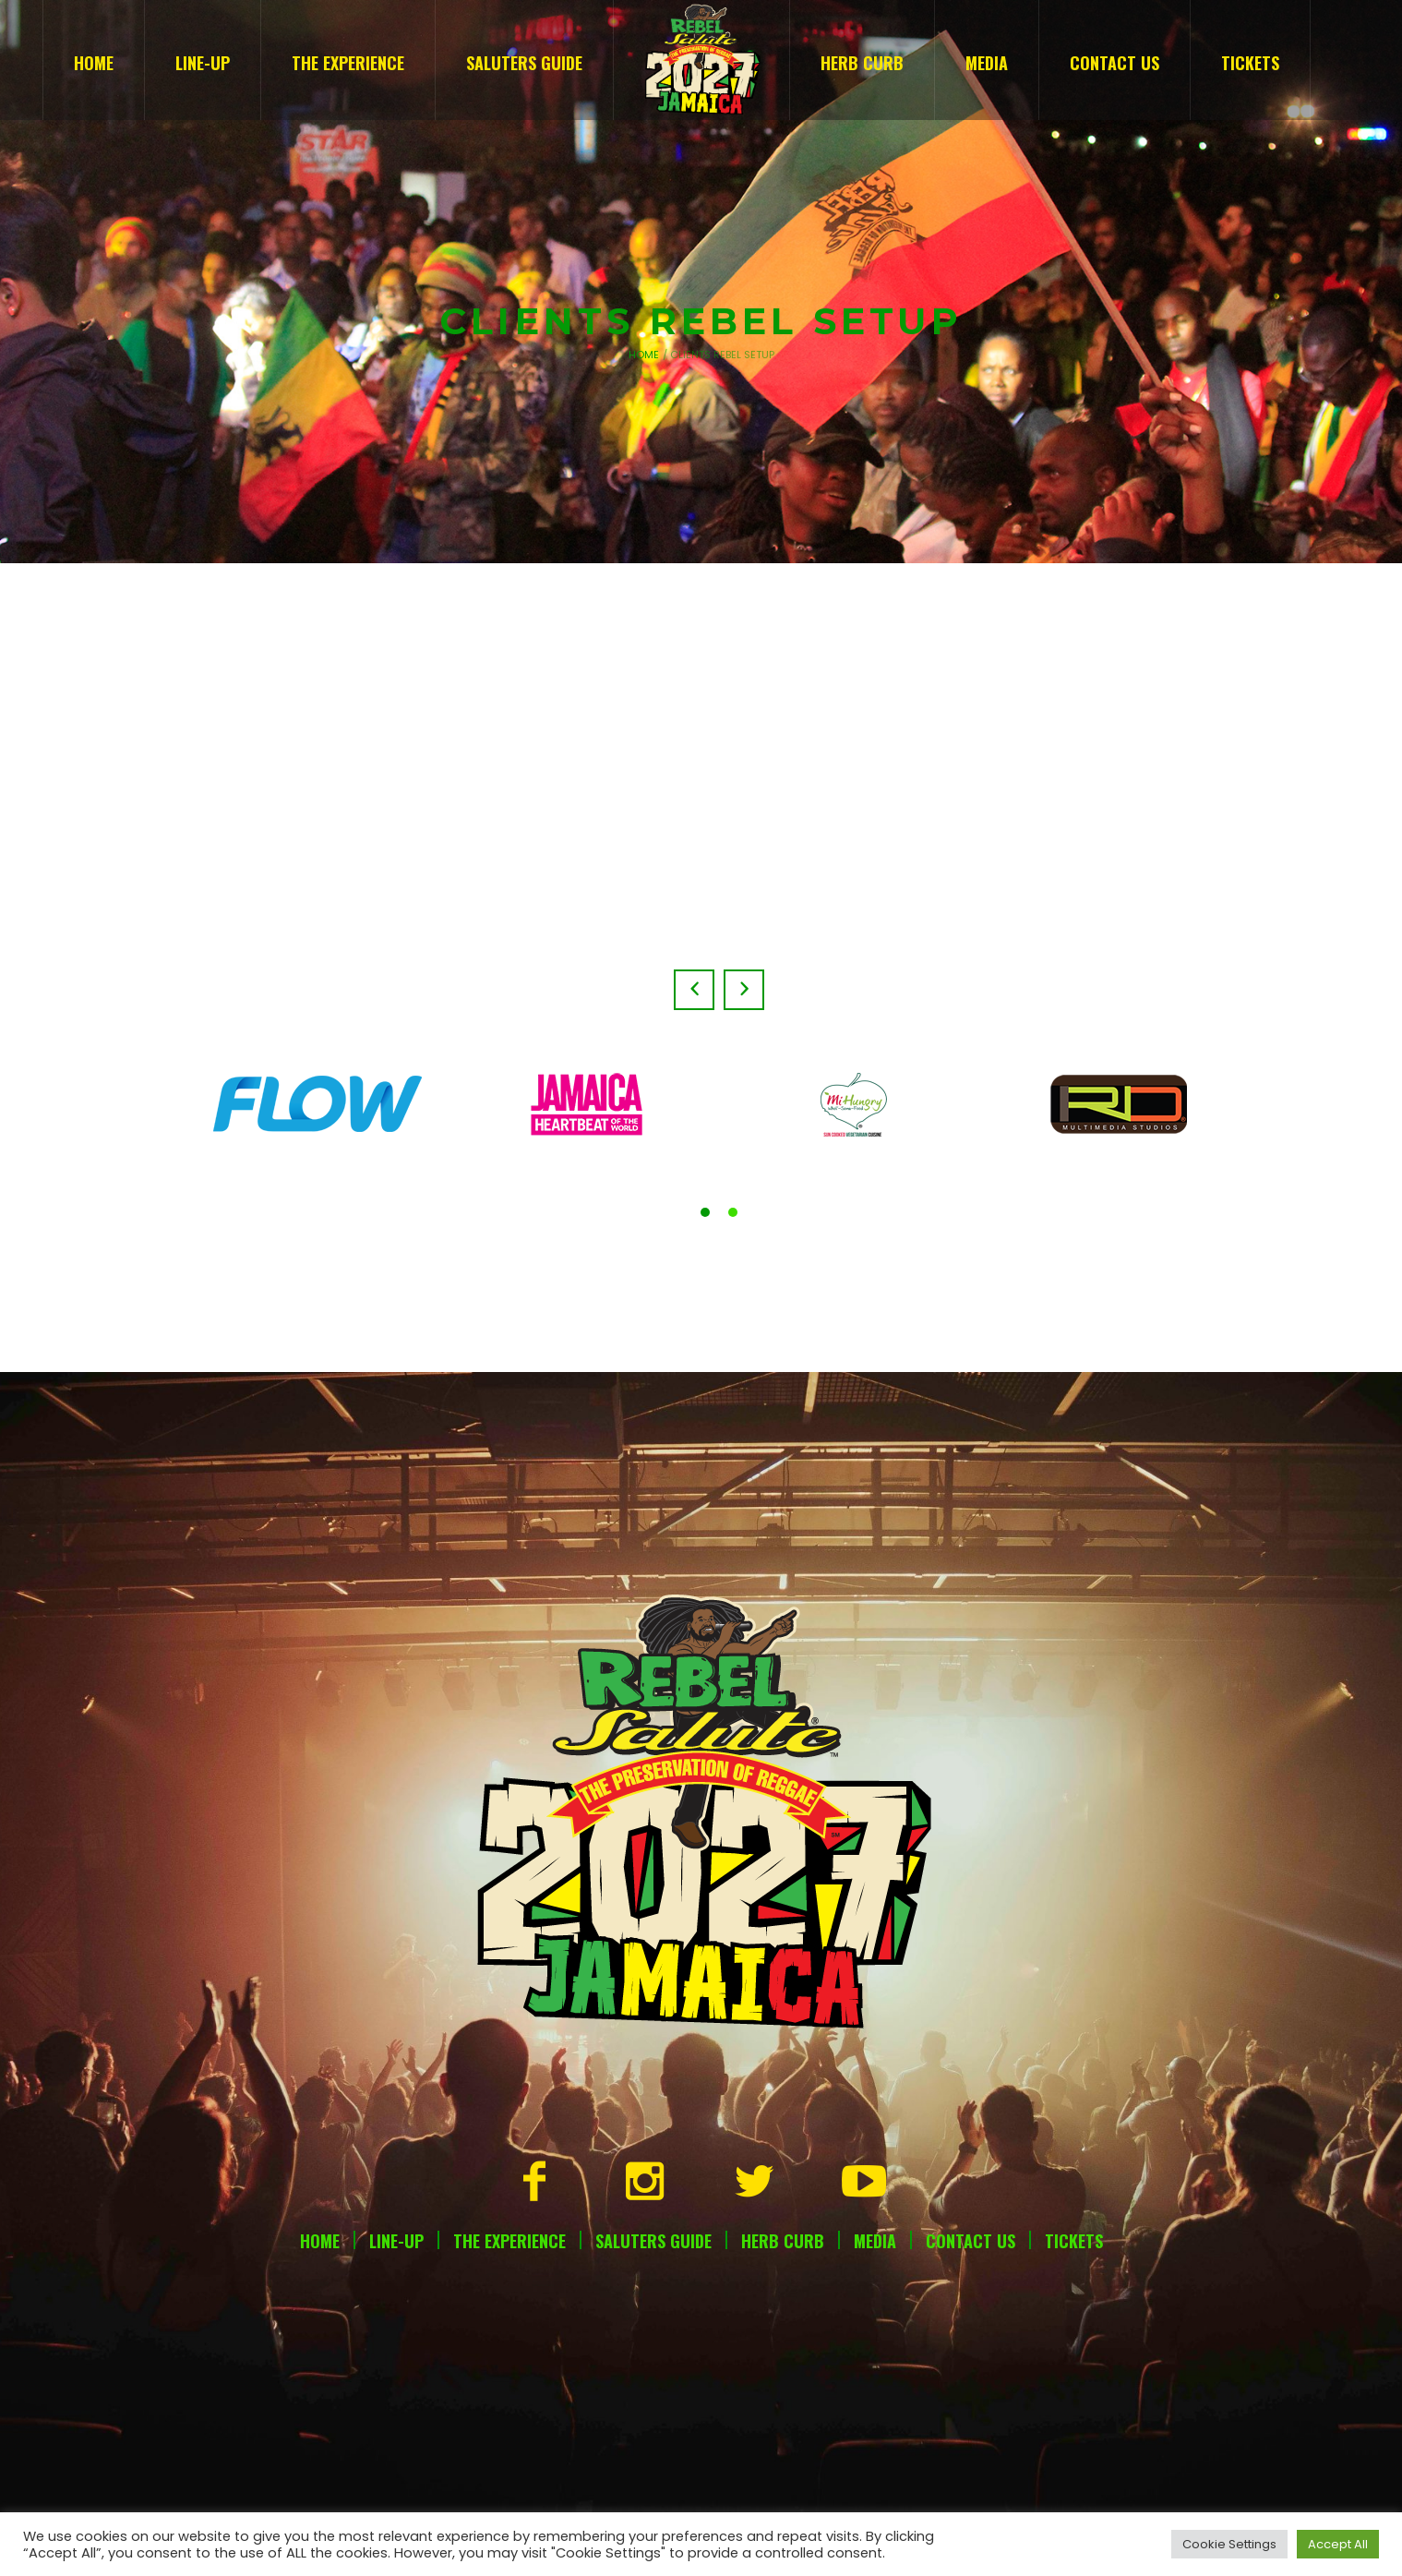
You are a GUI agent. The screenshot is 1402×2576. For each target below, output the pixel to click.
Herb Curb (782, 2241)
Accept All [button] (1338, 2544)
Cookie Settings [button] (1229, 2544)
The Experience (509, 2241)
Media (875, 2241)
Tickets (1074, 2241)
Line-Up (396, 2241)
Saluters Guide (653, 2241)
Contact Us (970, 2241)
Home (644, 354)
